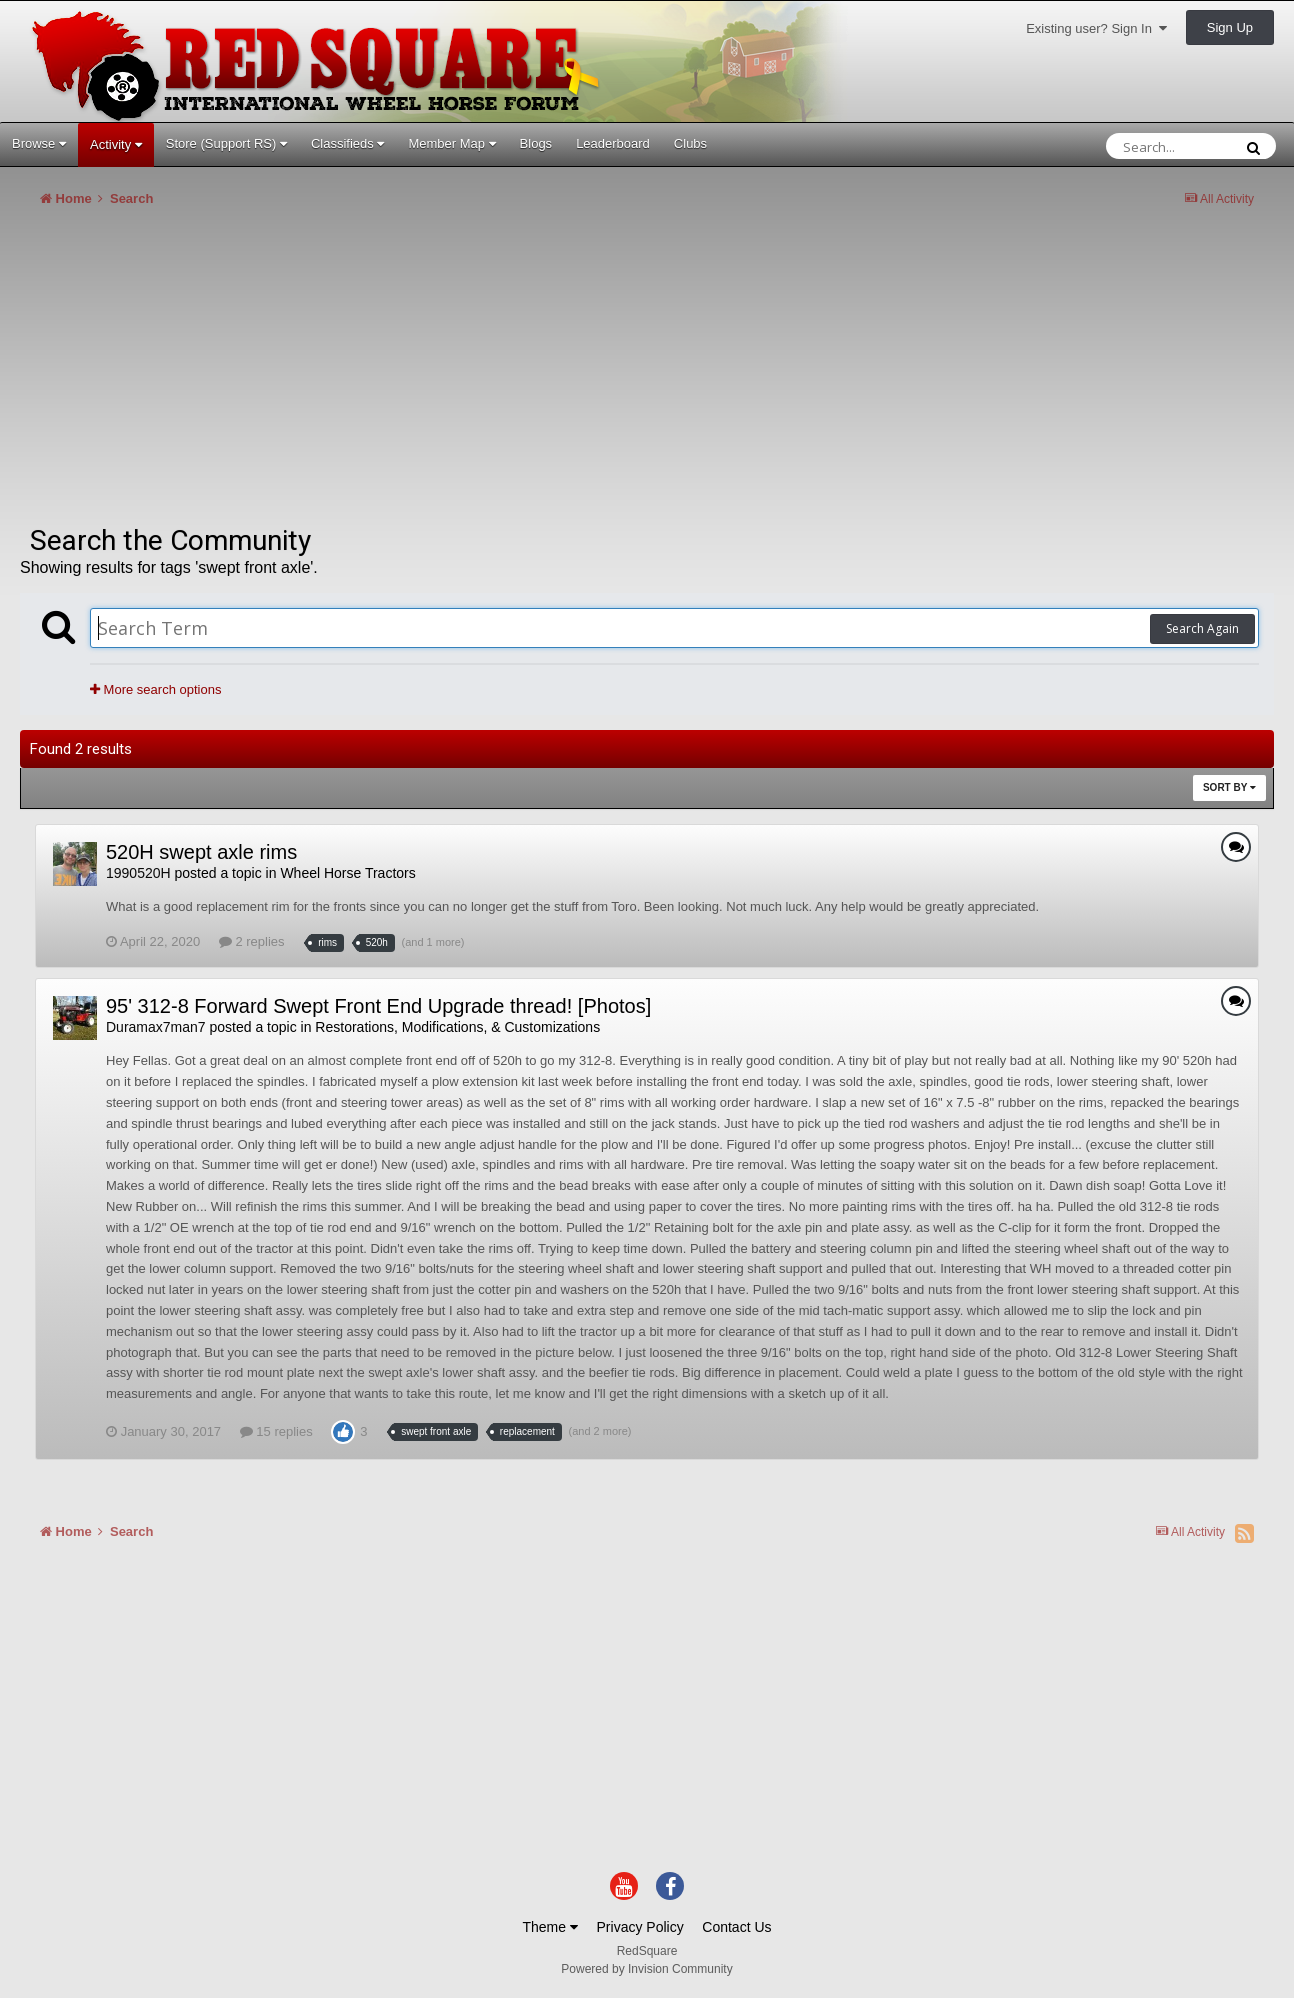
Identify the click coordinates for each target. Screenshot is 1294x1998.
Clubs (690, 143)
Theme (549, 1927)
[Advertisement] (384, 374)
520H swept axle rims (201, 852)
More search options (155, 689)
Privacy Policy (640, 1927)
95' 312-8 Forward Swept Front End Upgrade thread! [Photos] (378, 1006)
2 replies (252, 941)
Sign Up (1230, 27)
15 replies (276, 1431)
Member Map (451, 143)
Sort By (1229, 787)
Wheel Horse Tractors (347, 873)
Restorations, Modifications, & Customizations (457, 1027)
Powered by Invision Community (646, 1969)
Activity (116, 144)
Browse (39, 143)
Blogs (536, 143)
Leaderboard (613, 143)
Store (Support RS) (226, 143)
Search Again (1202, 628)
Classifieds (347, 143)
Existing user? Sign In (1096, 28)
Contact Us (736, 1927)
